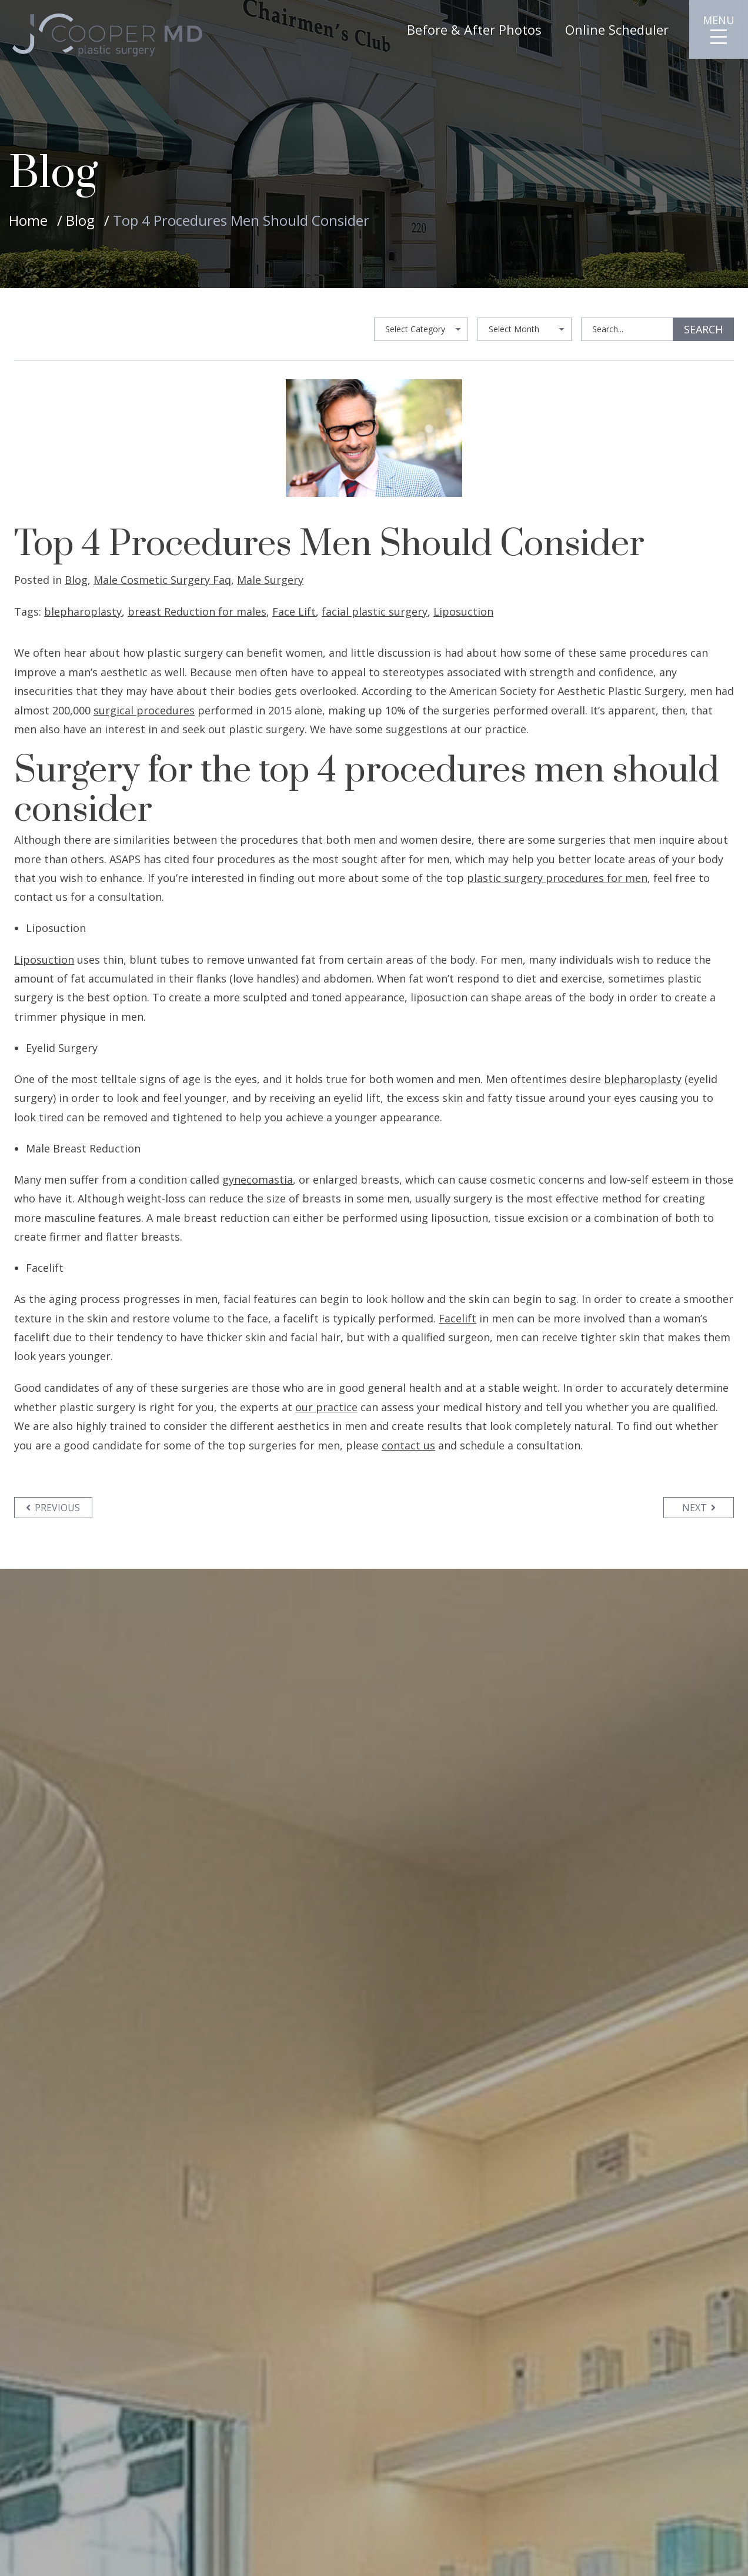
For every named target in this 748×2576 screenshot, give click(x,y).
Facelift (457, 1318)
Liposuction (463, 611)
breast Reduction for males (197, 611)
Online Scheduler (617, 29)
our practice (326, 1407)
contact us (408, 1445)
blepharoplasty (83, 611)
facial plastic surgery (375, 611)
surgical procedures (144, 710)
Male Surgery (270, 580)
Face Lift (294, 611)
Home (28, 220)
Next (699, 1507)
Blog (80, 220)
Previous (53, 1507)
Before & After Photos (474, 29)
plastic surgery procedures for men (557, 878)
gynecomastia (257, 1179)
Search (703, 329)
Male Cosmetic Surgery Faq (162, 580)
